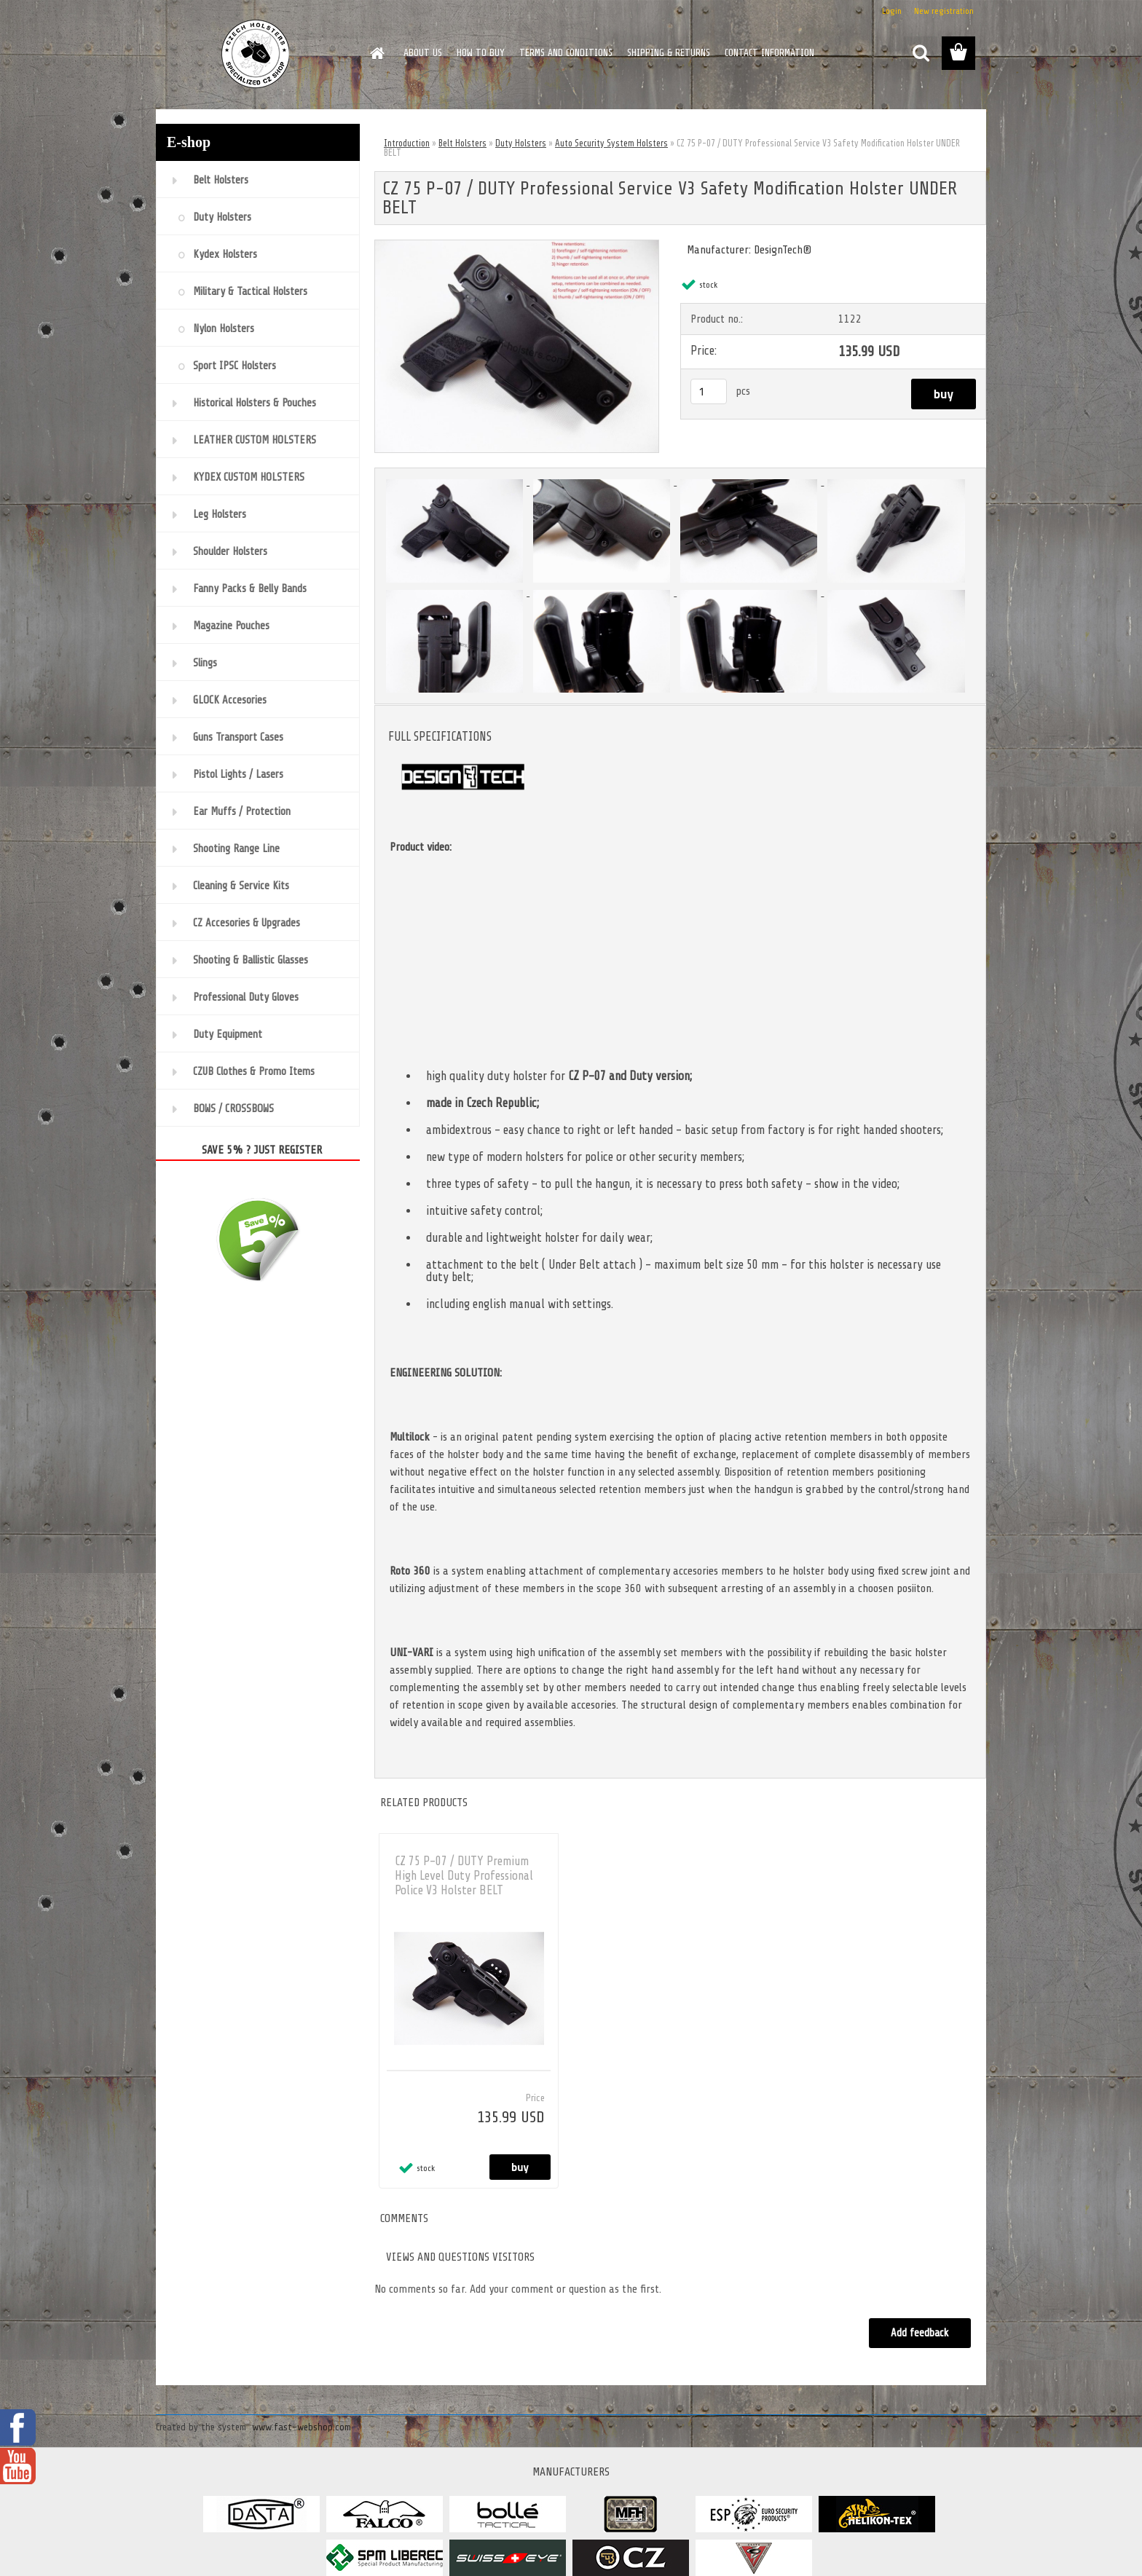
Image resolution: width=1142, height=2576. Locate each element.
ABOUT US (422, 52)
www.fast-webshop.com (301, 2427)
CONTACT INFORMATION (769, 52)
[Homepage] (376, 53)
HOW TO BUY (481, 52)
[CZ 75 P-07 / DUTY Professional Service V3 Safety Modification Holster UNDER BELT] (516, 246)
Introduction (407, 143)
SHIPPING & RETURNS (668, 52)
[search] (920, 53)
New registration (944, 11)
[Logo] (256, 53)
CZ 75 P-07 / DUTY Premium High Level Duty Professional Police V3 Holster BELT (464, 1875)
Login (892, 11)
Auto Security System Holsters (611, 143)
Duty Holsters (520, 143)
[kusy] (708, 391)
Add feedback (919, 2333)
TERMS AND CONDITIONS (566, 52)
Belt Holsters (462, 143)
